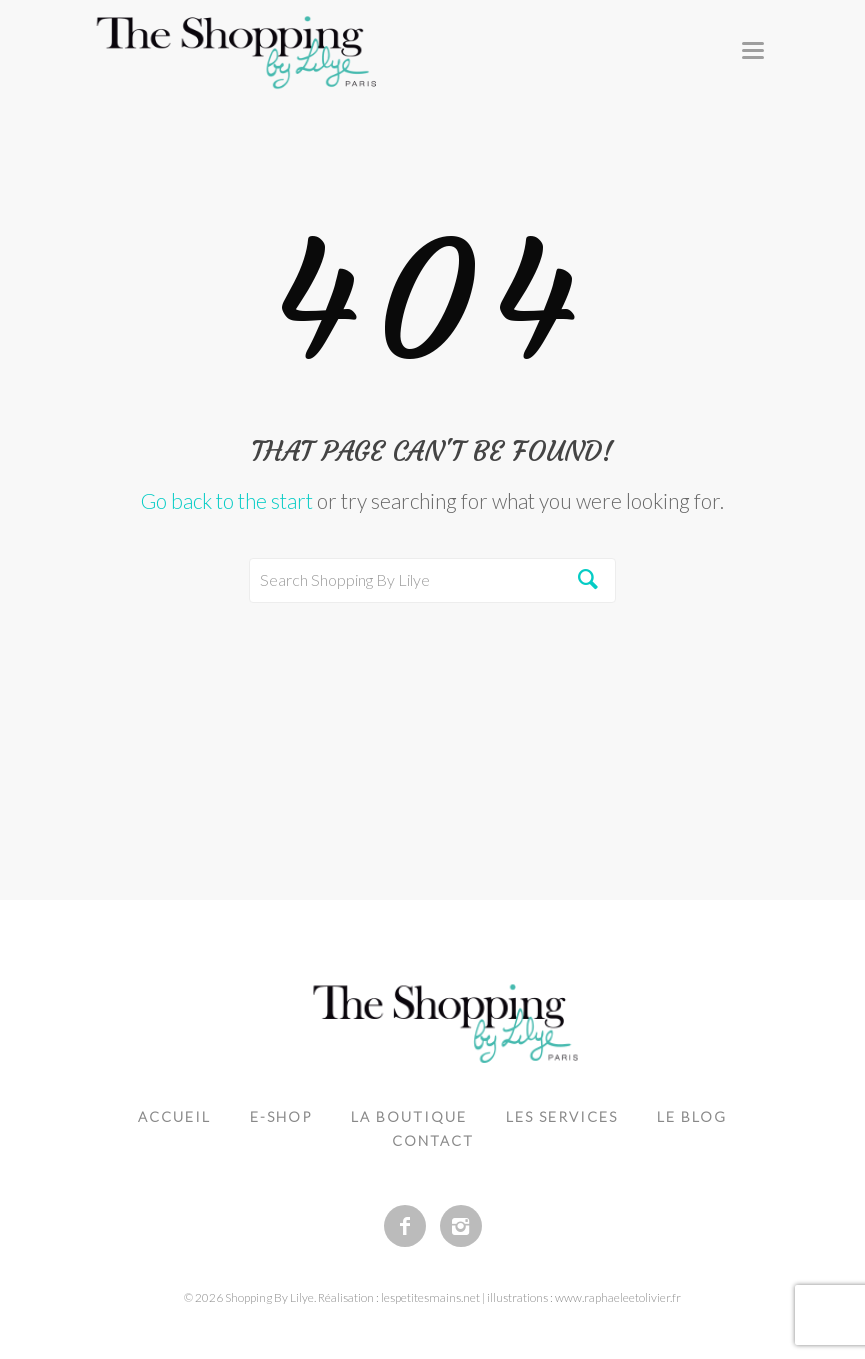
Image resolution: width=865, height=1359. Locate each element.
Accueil (174, 1116)
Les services (562, 1116)
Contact (433, 1140)
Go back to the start (227, 500)
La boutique (409, 1116)
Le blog (692, 1116)
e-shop (281, 1116)
